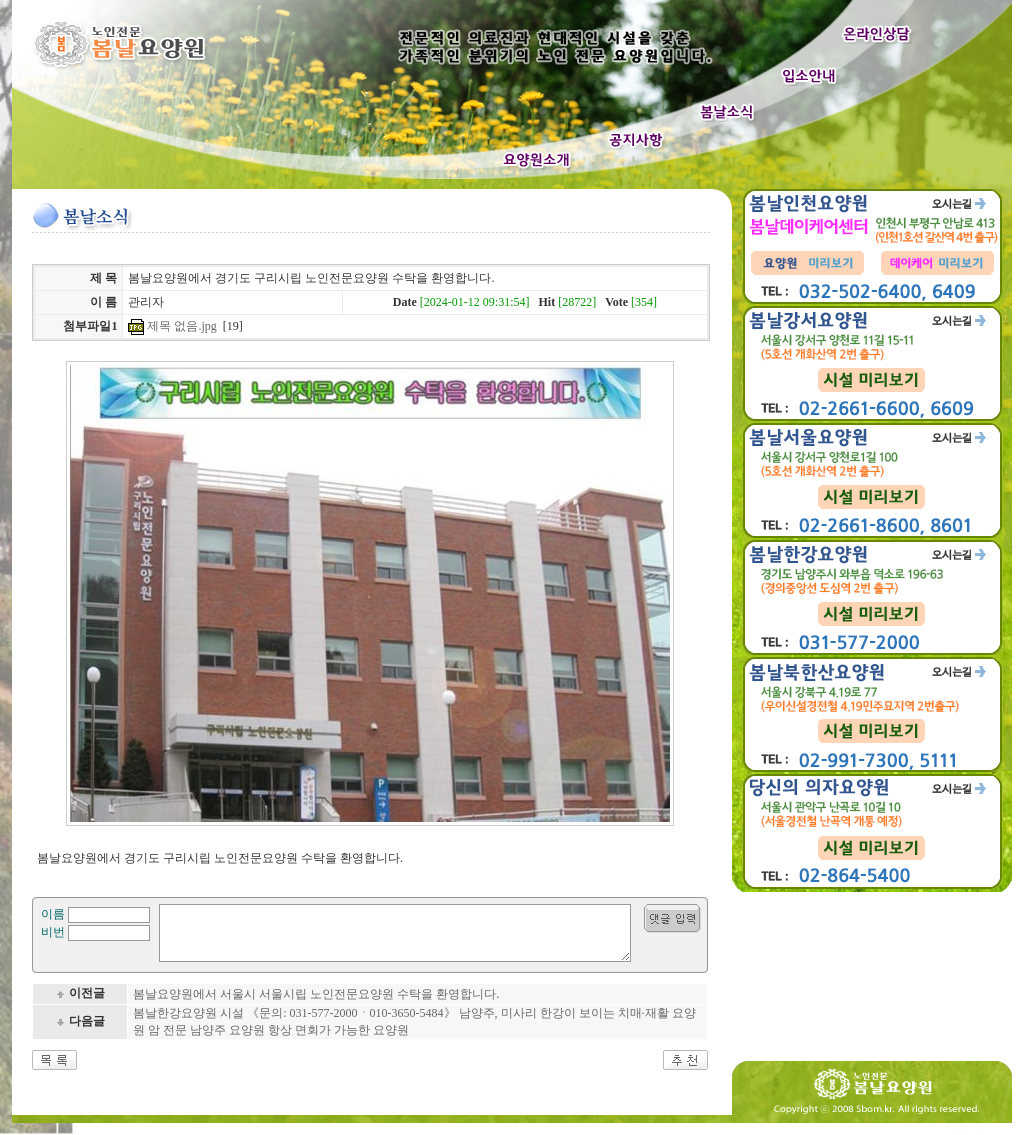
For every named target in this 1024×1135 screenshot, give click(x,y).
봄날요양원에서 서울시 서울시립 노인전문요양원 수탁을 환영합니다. (316, 1006)
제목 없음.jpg (181, 326)
